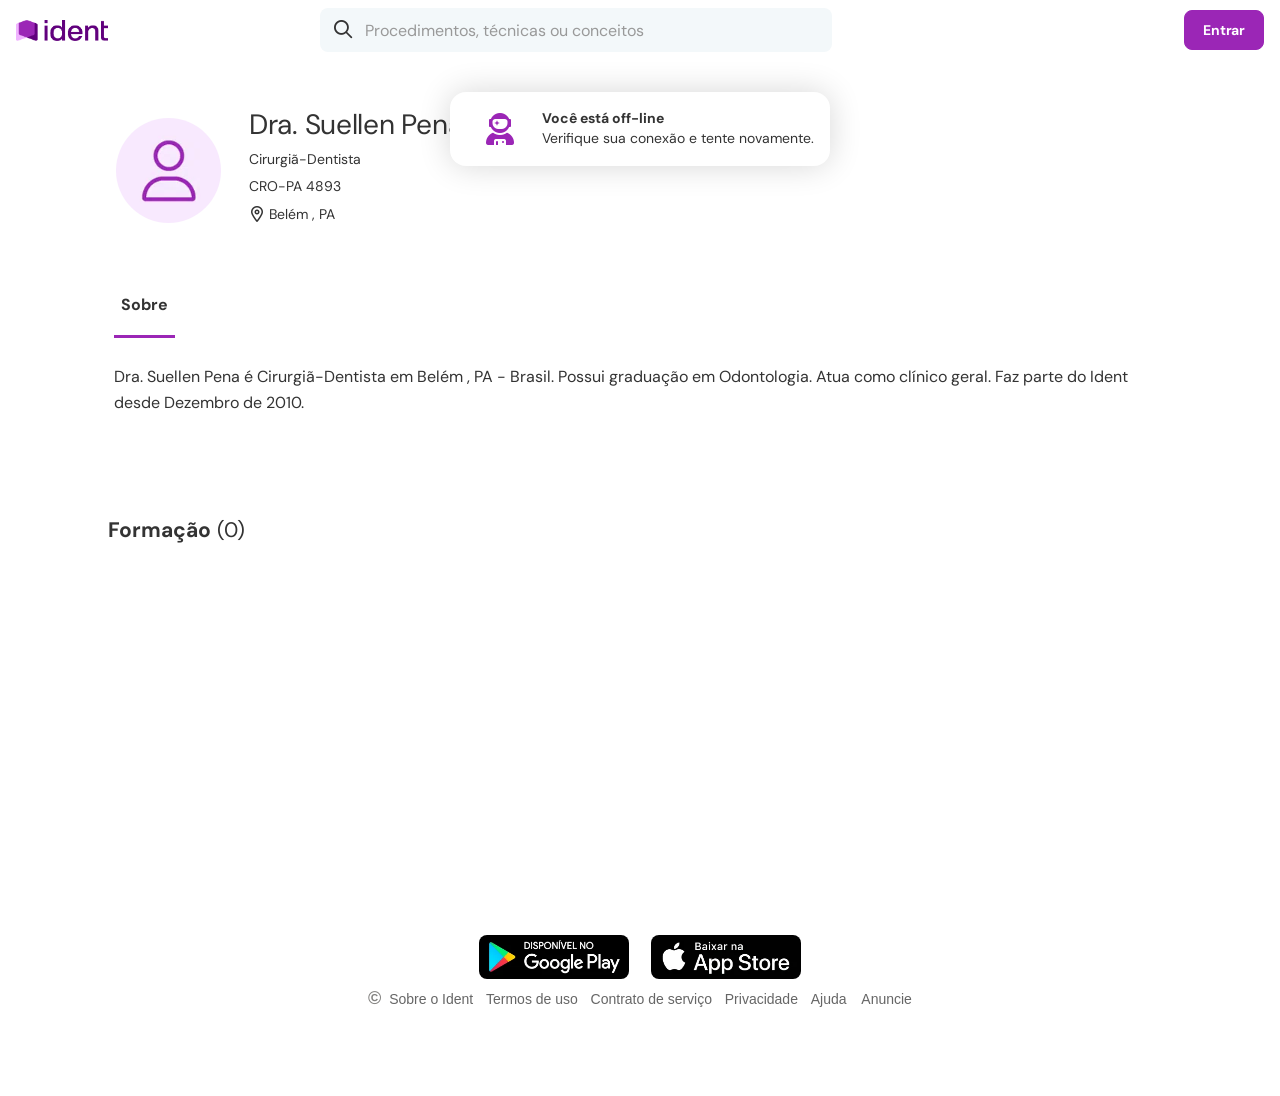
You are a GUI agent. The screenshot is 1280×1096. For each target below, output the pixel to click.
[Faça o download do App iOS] (726, 957)
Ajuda (829, 999)
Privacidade (761, 999)
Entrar (1224, 30)
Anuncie (886, 999)
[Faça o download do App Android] (554, 957)
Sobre (144, 304)
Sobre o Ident (431, 999)
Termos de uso (532, 999)
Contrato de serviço (651, 999)
